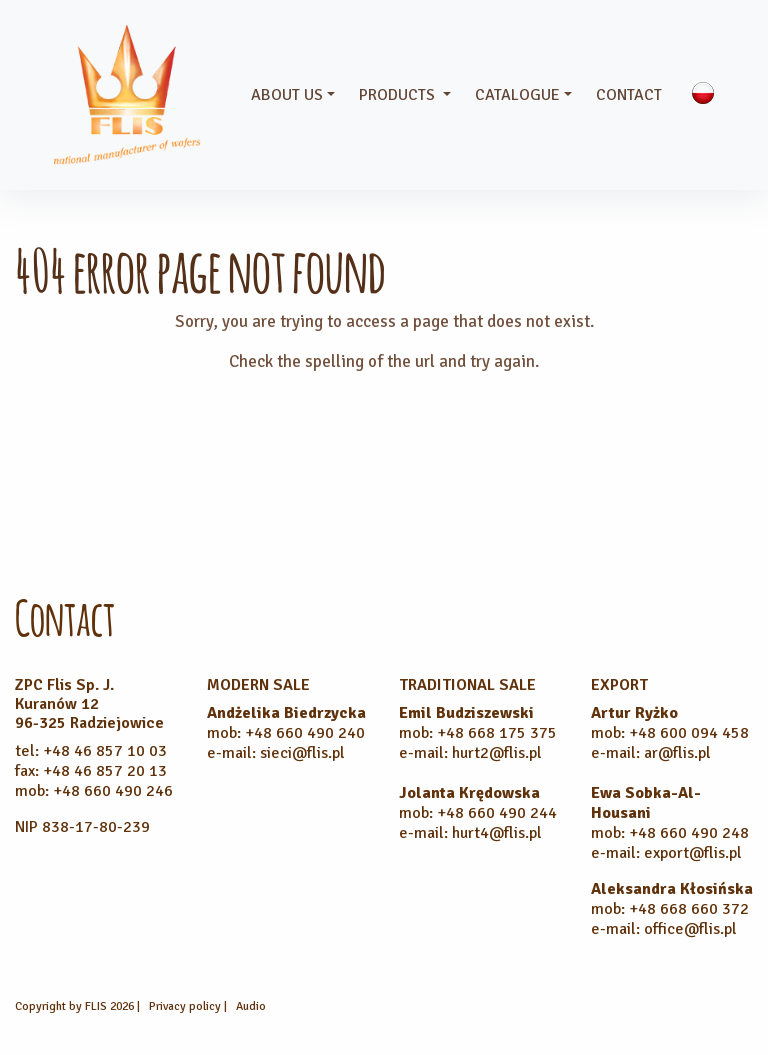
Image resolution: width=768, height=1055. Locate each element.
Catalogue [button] (517, 95)
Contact (629, 95)
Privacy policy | (189, 1006)
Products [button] (399, 95)
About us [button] (287, 95)
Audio (251, 1006)
